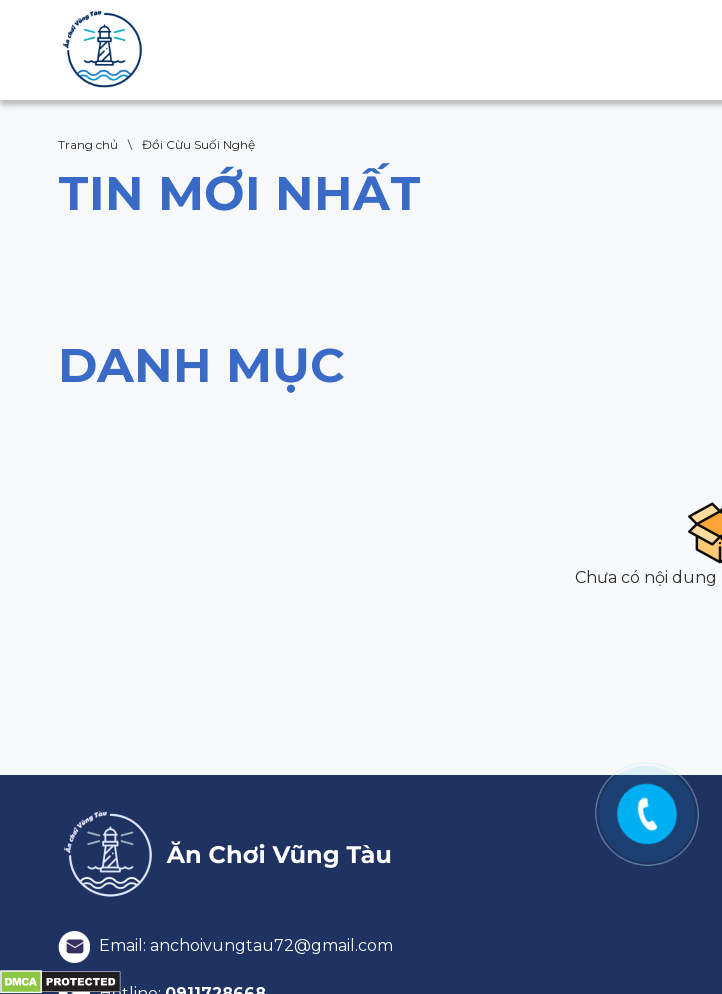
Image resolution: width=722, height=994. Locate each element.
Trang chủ (88, 144)
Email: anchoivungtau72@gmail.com (225, 945)
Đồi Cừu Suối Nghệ (198, 144)
